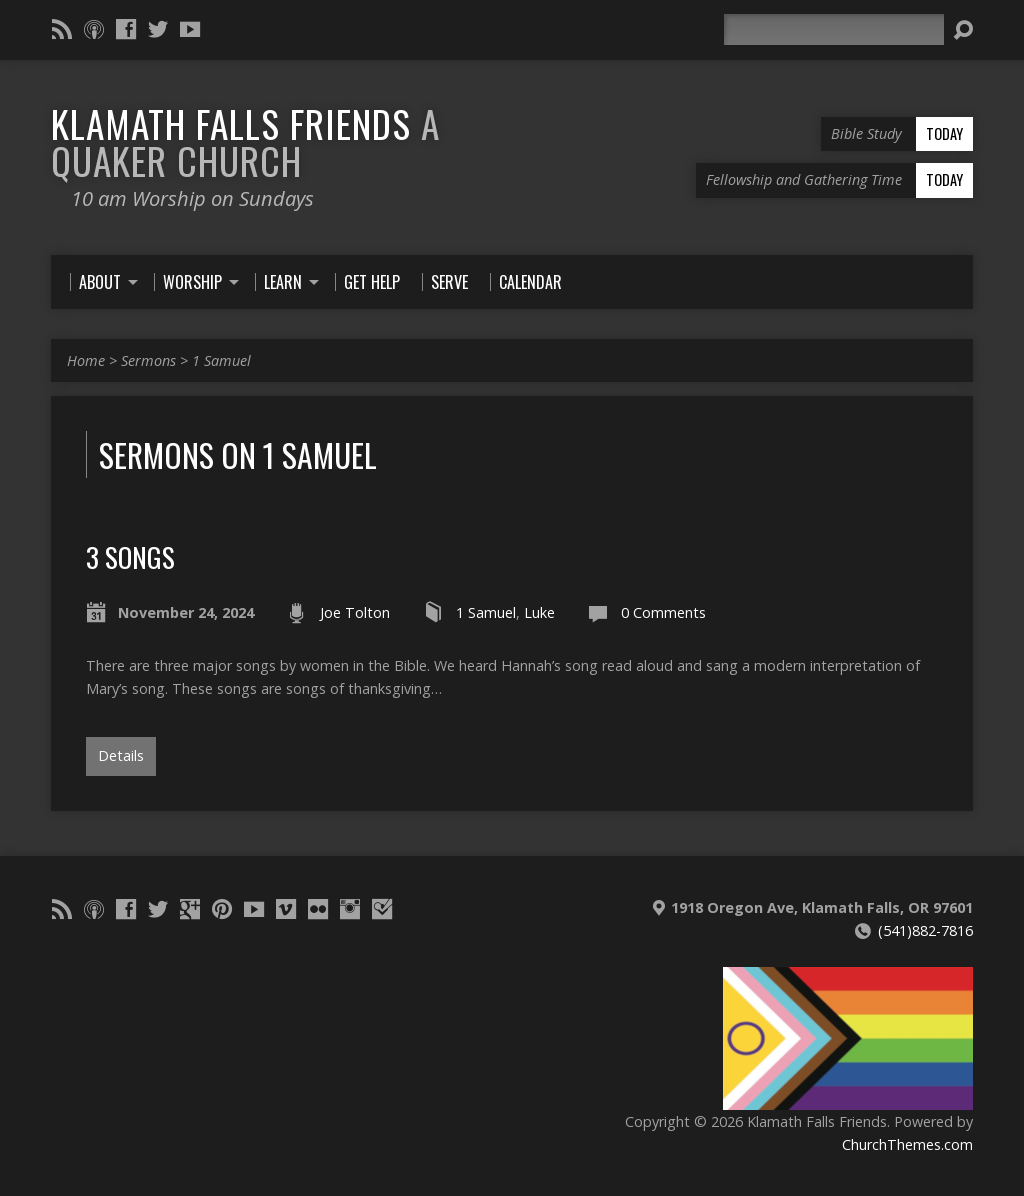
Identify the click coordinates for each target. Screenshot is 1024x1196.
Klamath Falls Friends (245, 141)
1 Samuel (221, 360)
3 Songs (130, 556)
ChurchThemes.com (907, 1144)
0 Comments (663, 612)
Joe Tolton (355, 612)
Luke (539, 612)
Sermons (148, 360)
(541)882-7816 (925, 930)
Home (86, 360)
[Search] (834, 29)
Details (121, 755)
